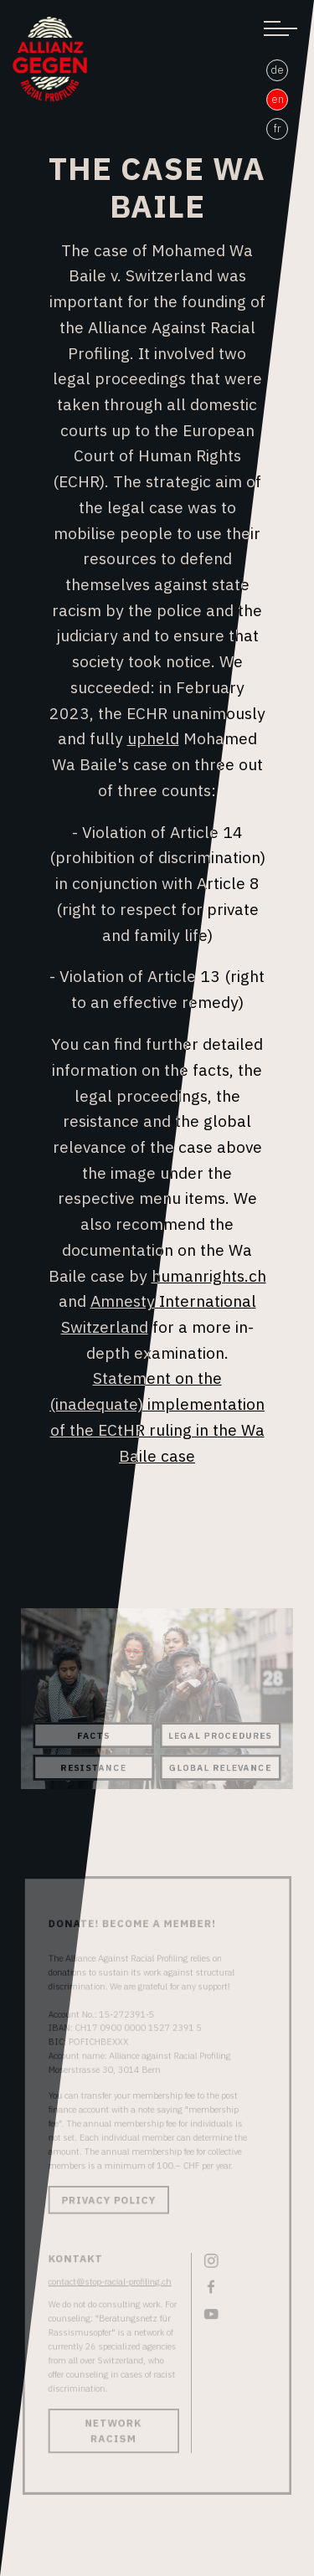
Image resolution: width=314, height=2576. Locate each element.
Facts (95, 1734)
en (277, 99)
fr (277, 128)
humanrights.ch (209, 1275)
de (277, 70)
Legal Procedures (218, 1734)
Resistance (96, 1766)
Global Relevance (218, 1766)
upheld (153, 738)
